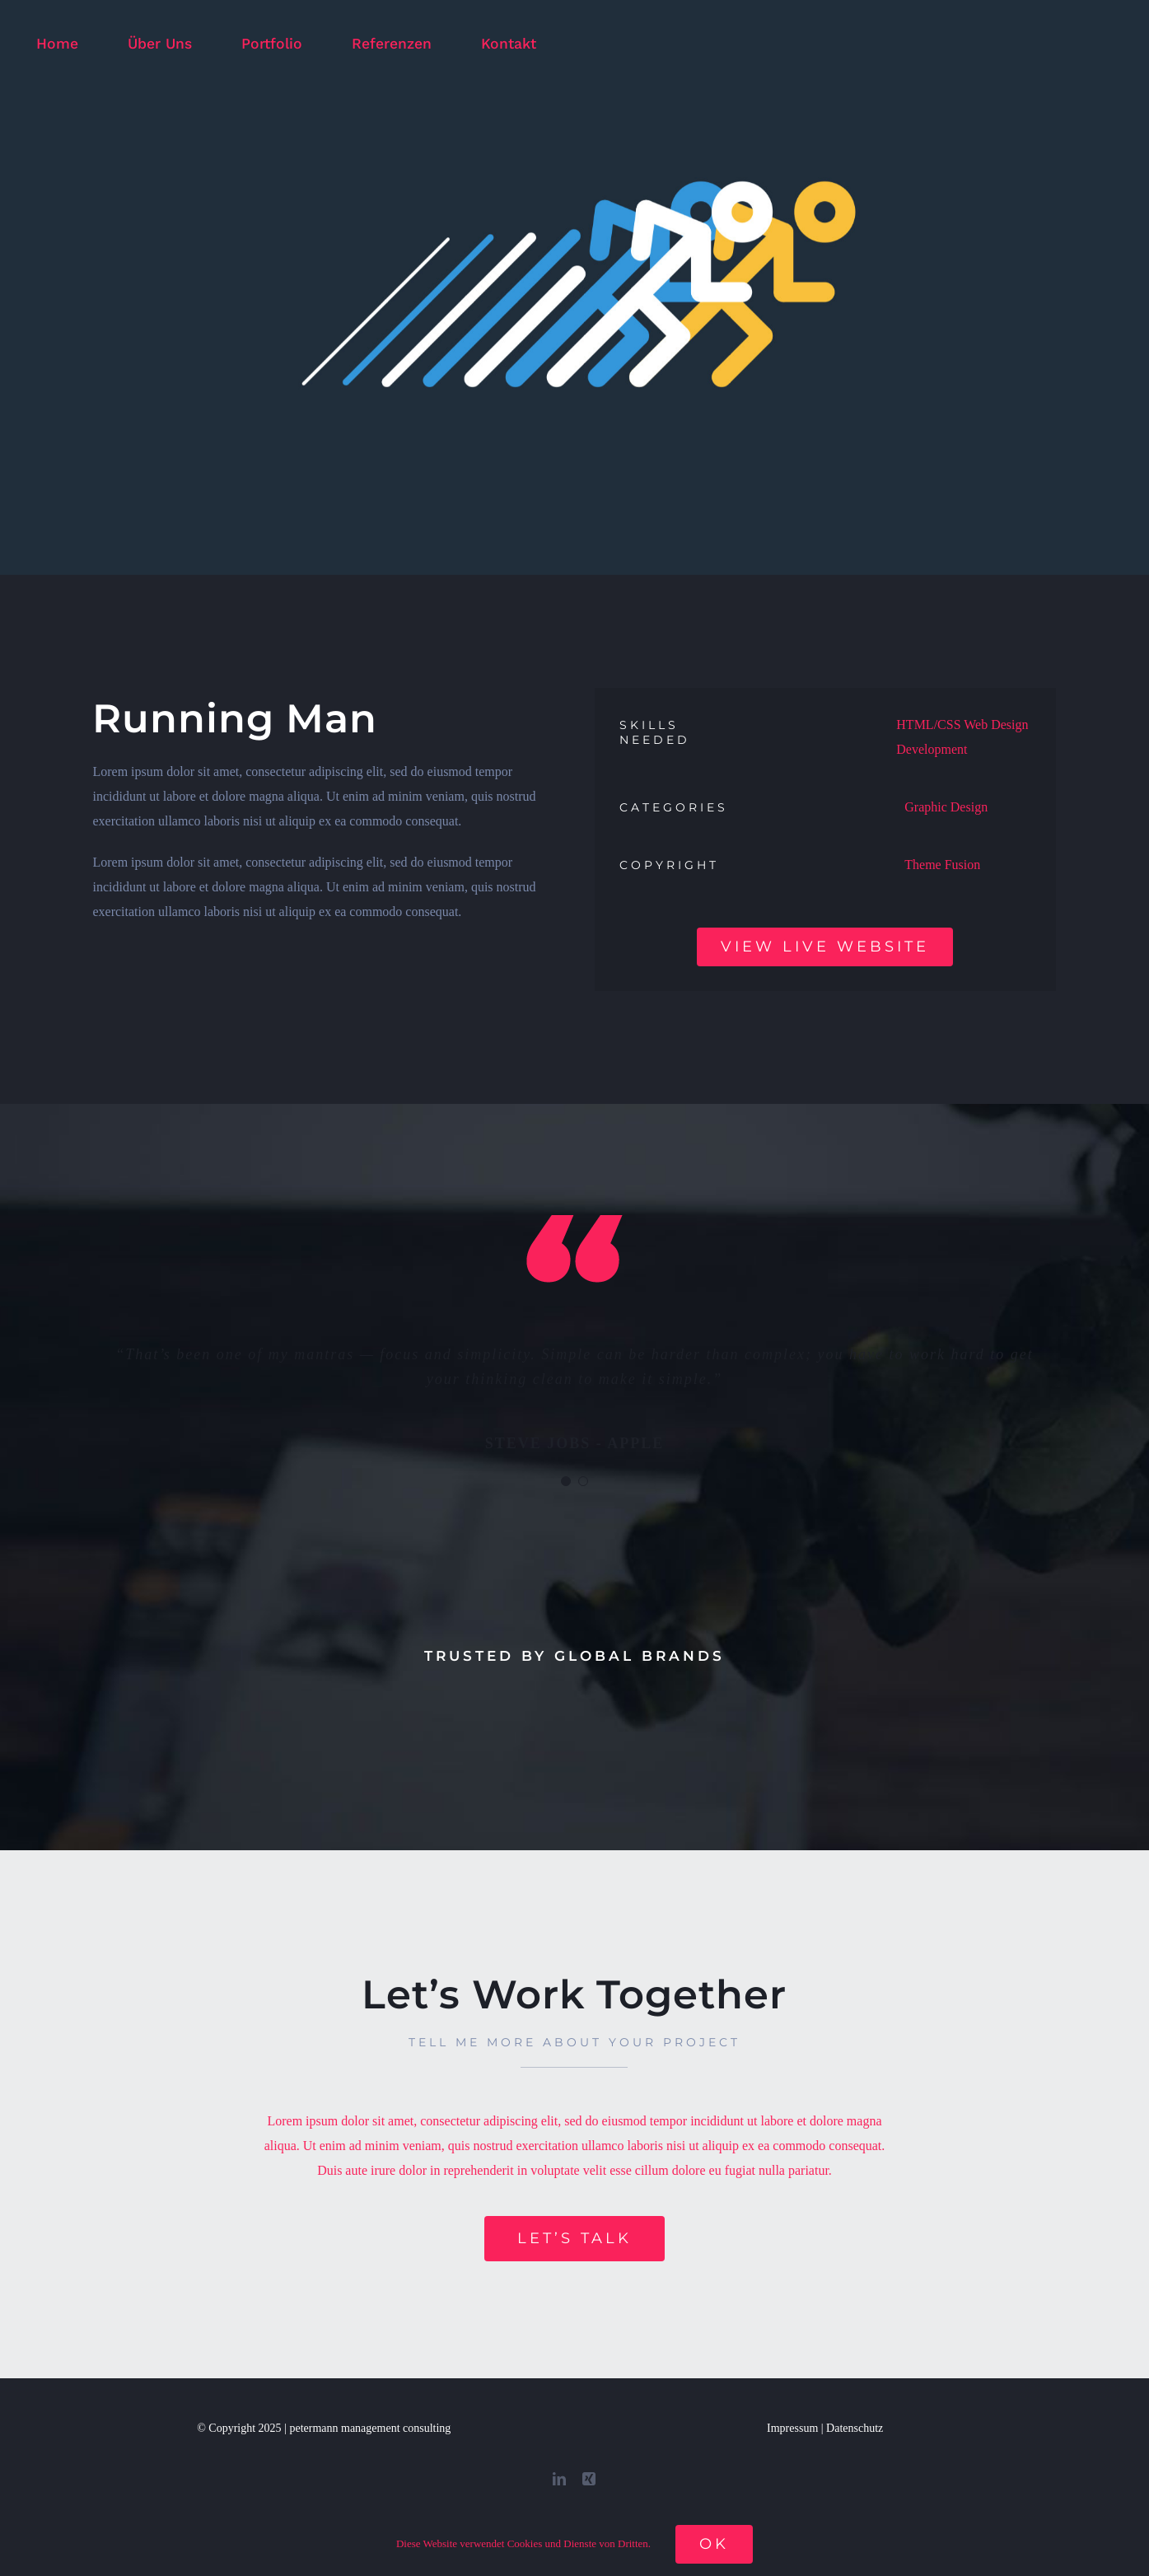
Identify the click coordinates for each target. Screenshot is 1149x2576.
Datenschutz (854, 2428)
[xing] (589, 2478)
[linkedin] (559, 2478)
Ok (714, 2544)
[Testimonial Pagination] (566, 1481)
